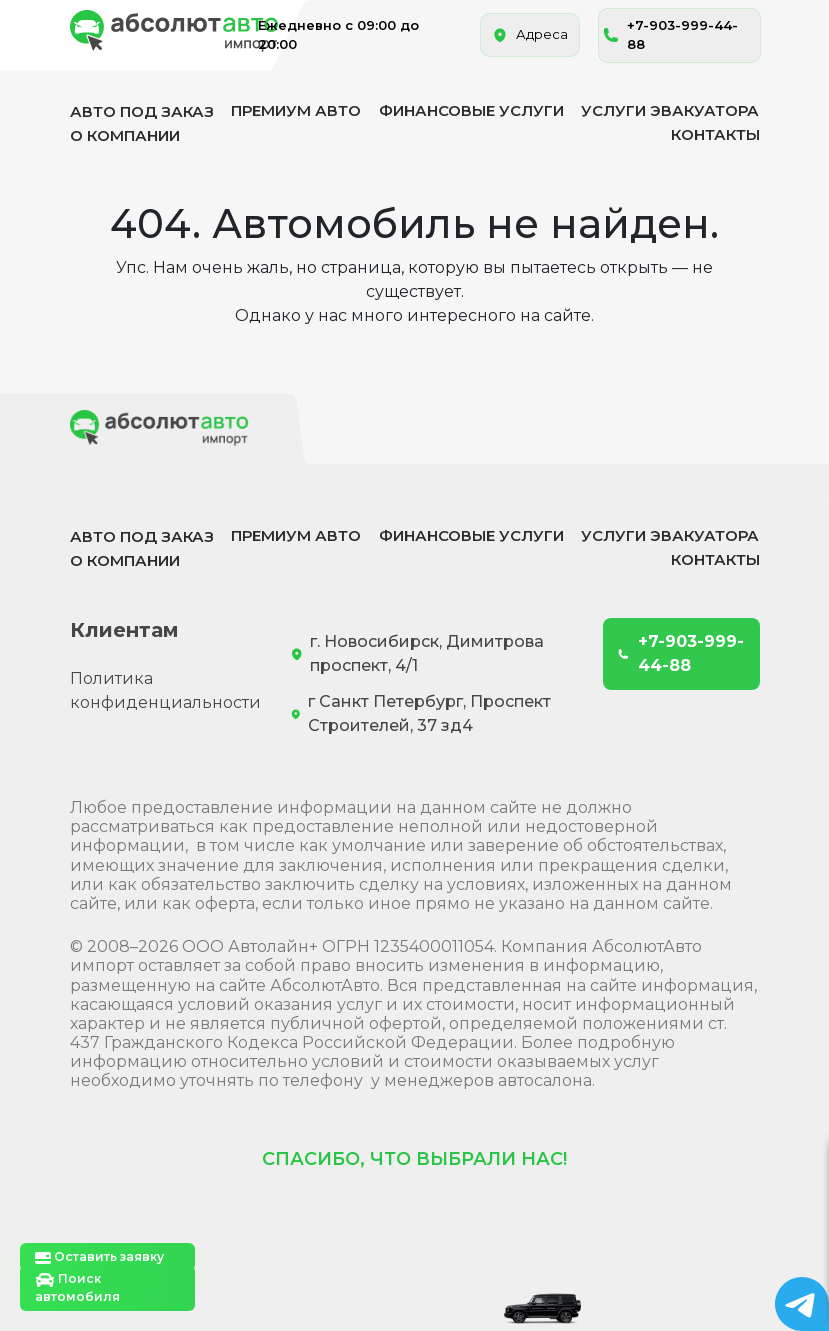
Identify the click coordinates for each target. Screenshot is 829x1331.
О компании (125, 135)
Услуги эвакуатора (670, 110)
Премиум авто (296, 110)
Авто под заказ (142, 111)
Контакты (715, 134)
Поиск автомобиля (77, 1287)
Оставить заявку (99, 1257)
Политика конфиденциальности (165, 690)
